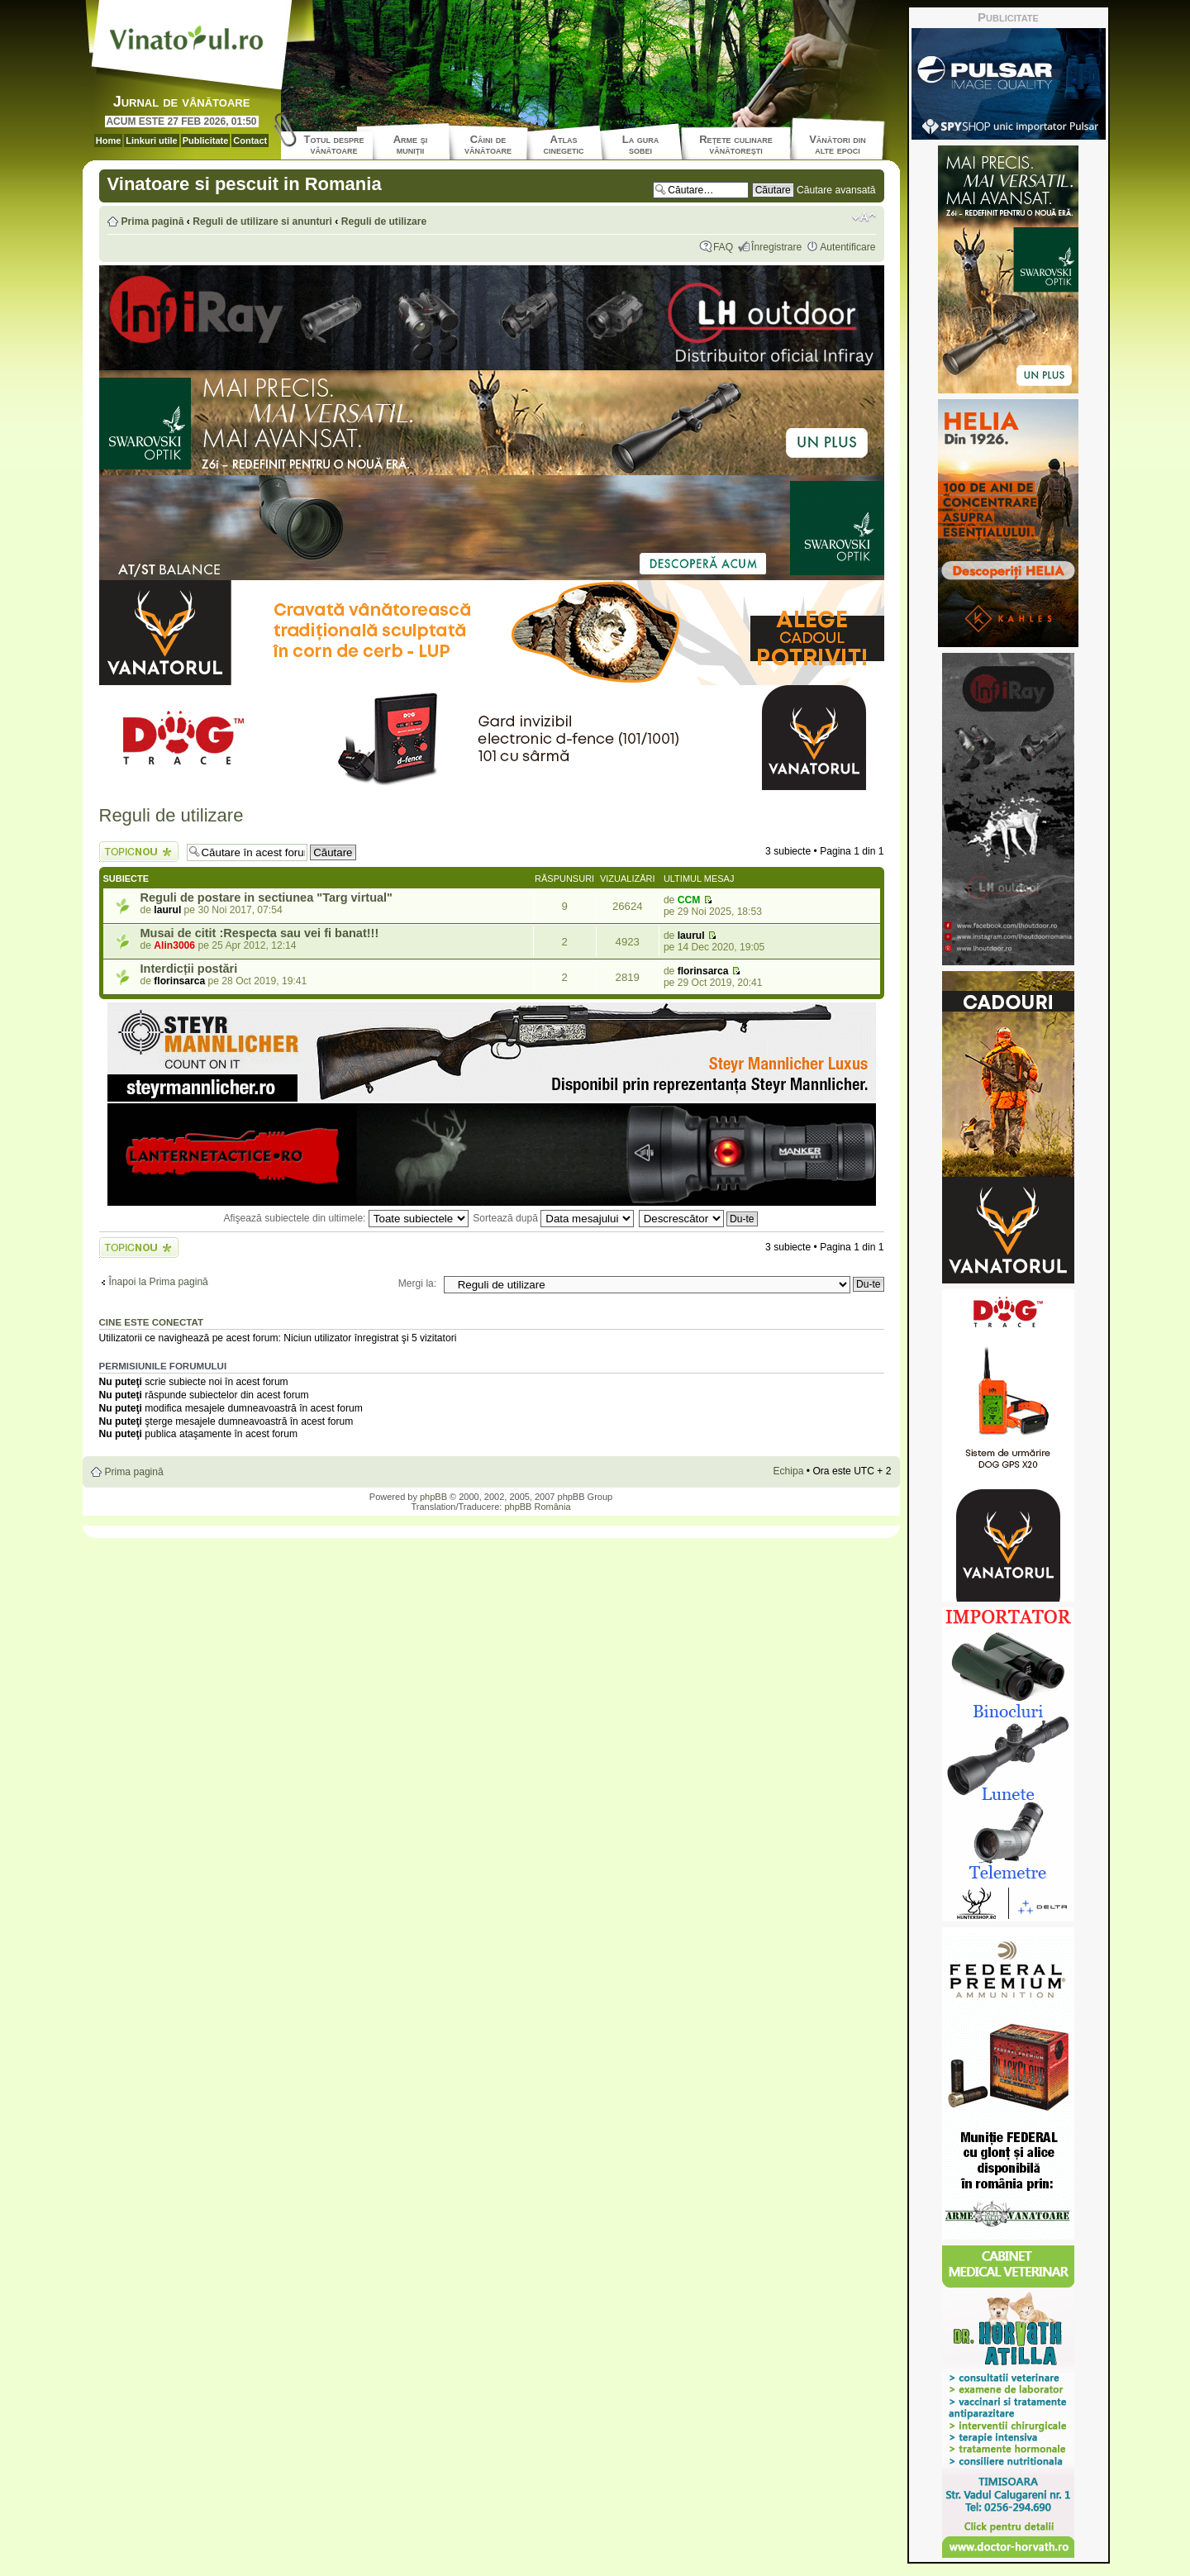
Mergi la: (417, 1283)
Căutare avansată (836, 190)
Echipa (788, 1471)
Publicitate (206, 140)
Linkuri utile (151, 140)
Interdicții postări (189, 968)
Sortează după (553, 1218)
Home (108, 140)
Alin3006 (174, 945)
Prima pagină (152, 221)
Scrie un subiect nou (138, 851)
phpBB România (537, 1507)
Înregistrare (776, 247)
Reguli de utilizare (384, 221)
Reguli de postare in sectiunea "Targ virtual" (266, 897)
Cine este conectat (151, 1322)
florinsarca (179, 981)
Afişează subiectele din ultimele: (345, 1218)
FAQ (723, 247)
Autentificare (847, 247)
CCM (689, 900)
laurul (167, 910)
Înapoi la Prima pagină (158, 1282)
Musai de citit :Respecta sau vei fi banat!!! (259, 933)
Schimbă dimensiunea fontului (864, 217)
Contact (250, 140)
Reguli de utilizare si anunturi (262, 221)
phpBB (433, 1497)
